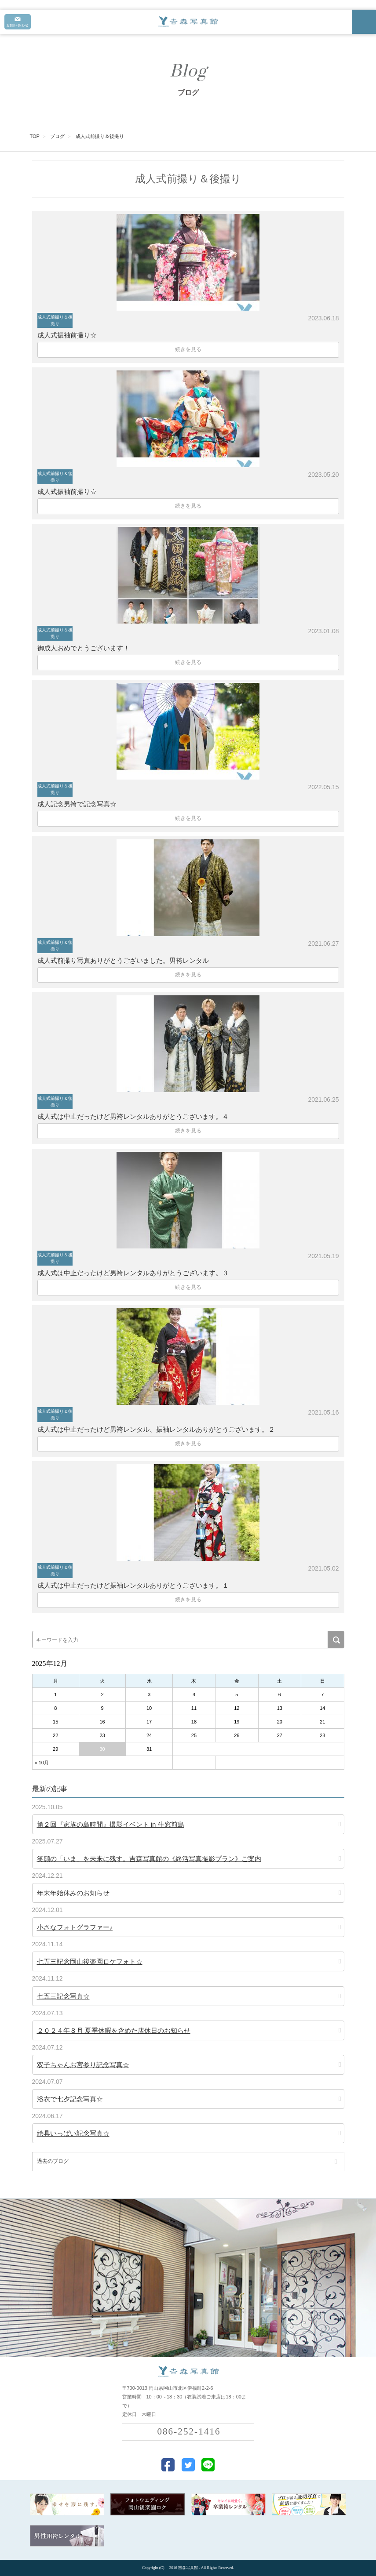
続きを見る (188, 349)
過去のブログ (53, 2161)
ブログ (57, 136)
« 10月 (42, 1762)
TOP (35, 136)
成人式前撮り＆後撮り (55, 320)
